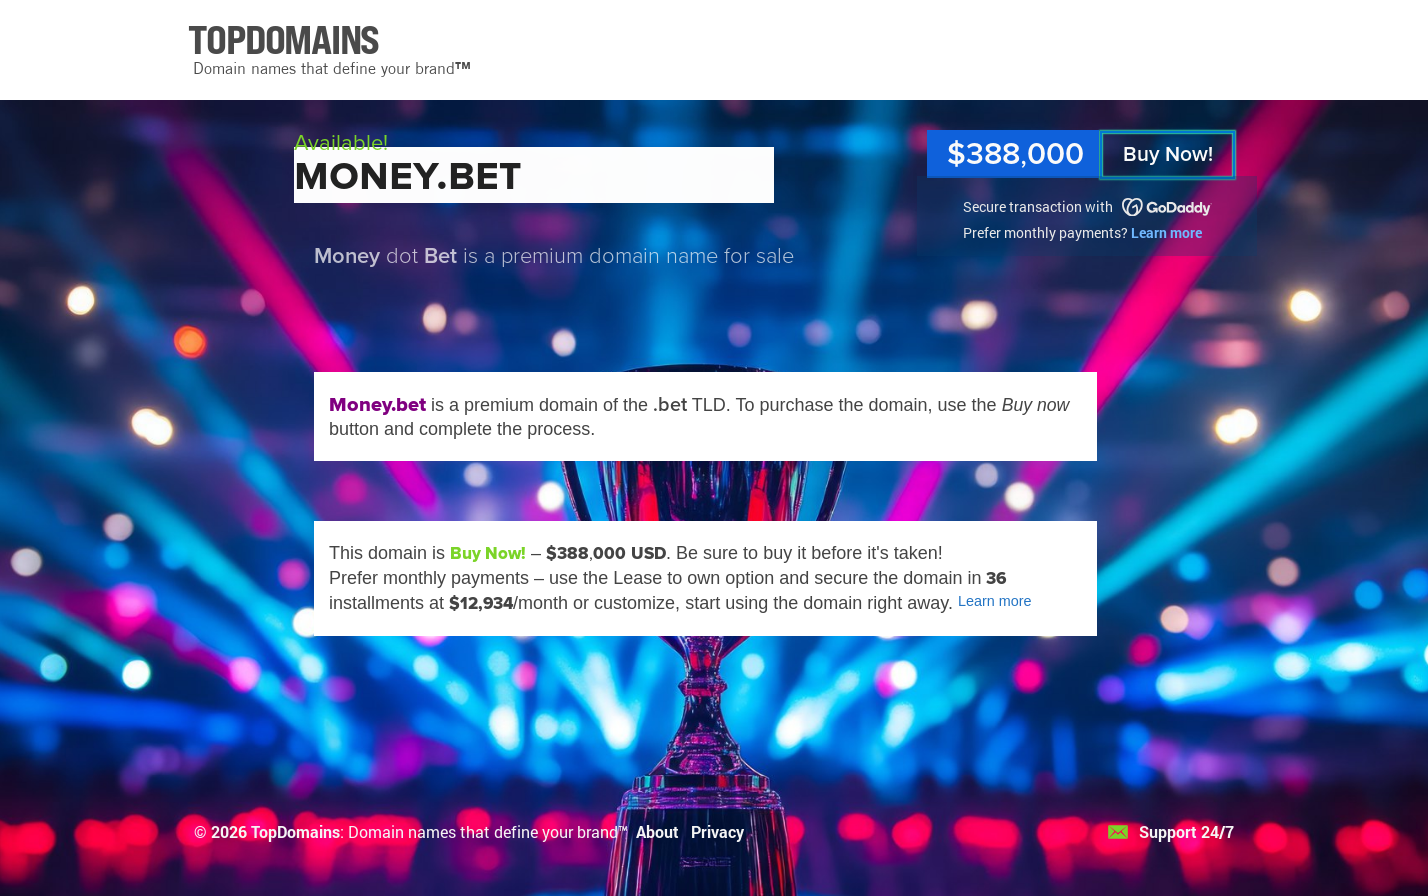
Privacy (717, 831)
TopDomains (295, 831)
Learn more (1166, 232)
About (657, 831)
